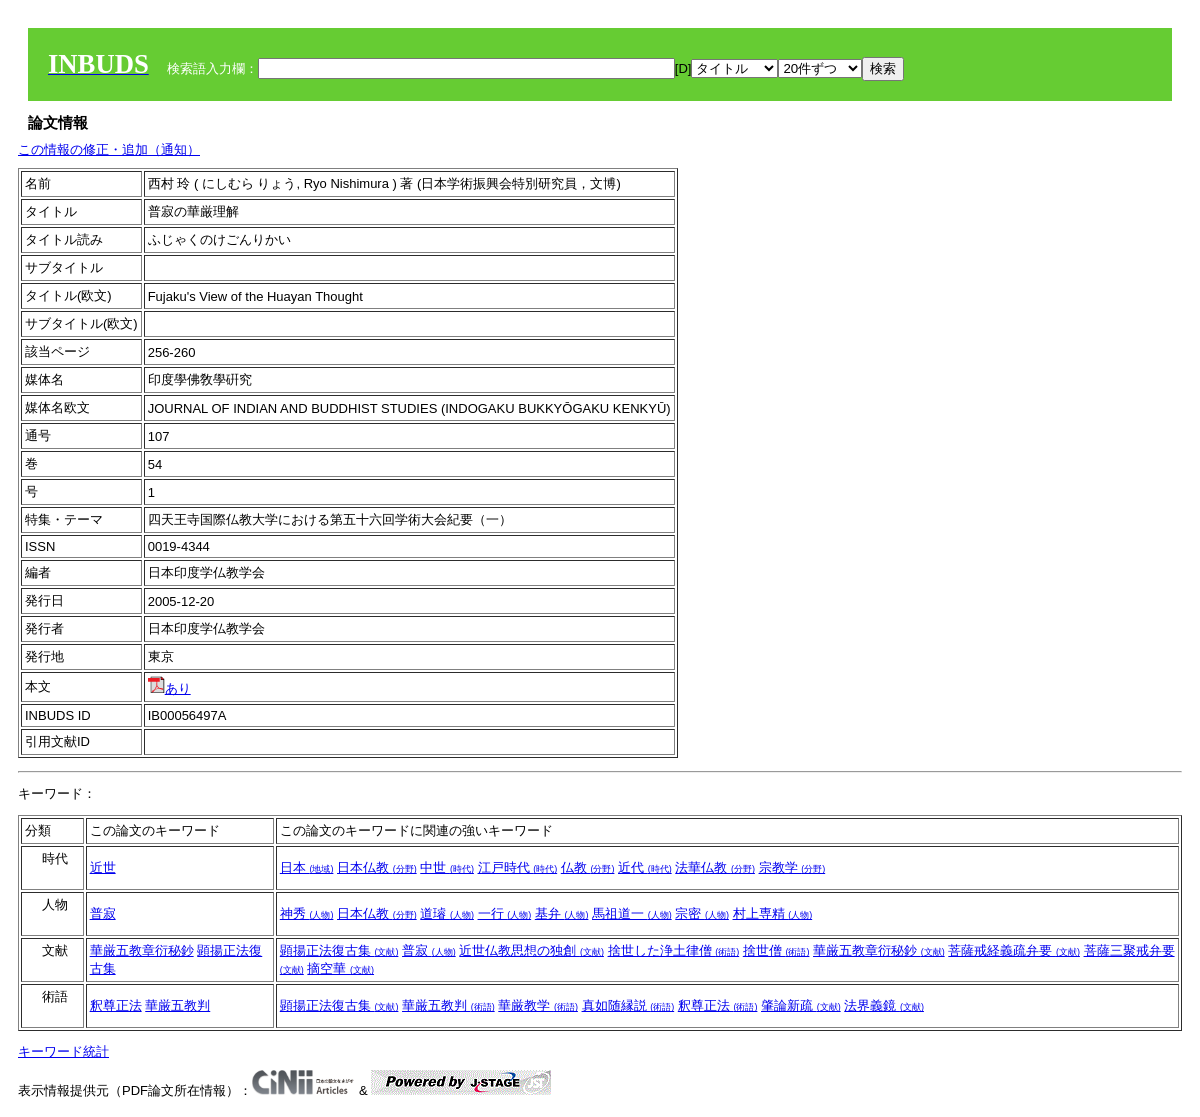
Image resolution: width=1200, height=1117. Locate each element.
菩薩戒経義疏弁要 (1014, 950)
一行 (505, 913)
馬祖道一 (632, 913)
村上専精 (773, 913)
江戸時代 (518, 867)
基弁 (562, 913)
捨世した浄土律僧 (674, 950)
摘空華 (340, 968)
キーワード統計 (63, 1051)
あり (169, 688)
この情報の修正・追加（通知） (109, 149)
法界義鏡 (884, 1005)
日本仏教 (377, 867)
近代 (645, 867)
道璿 (447, 913)
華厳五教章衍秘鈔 (142, 950)
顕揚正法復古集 (339, 950)
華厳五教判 (177, 1005)
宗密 (702, 913)
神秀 (307, 913)
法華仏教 (715, 867)
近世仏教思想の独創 (531, 950)
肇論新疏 (801, 1005)
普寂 (103, 913)
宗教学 (792, 867)
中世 (447, 867)
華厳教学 (538, 1005)
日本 (307, 867)
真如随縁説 (628, 1005)
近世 (103, 867)
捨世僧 (776, 950)
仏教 (588, 867)
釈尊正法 (116, 1005)
